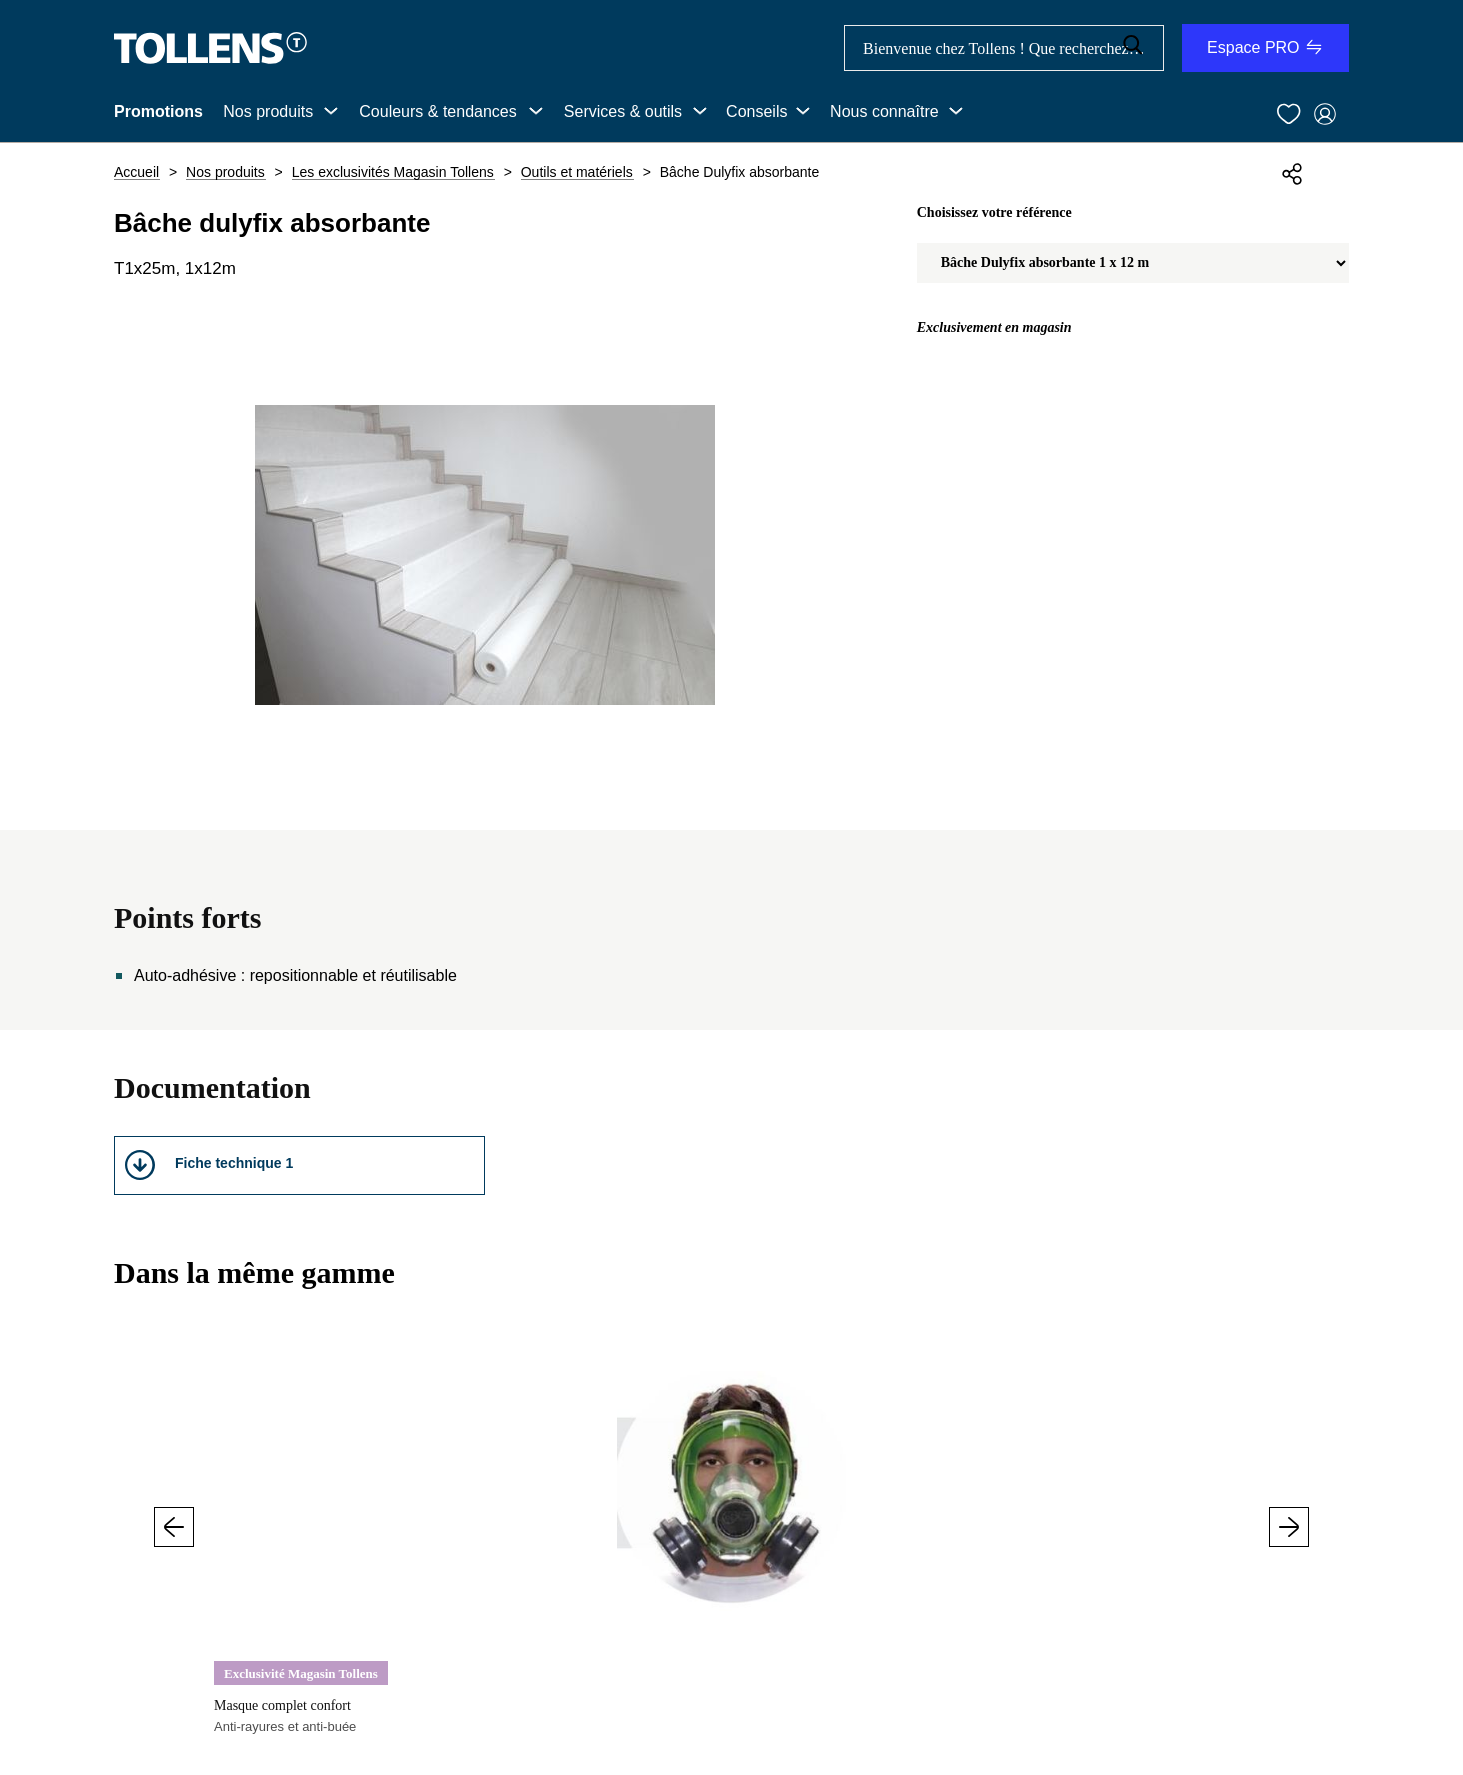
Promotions (158, 111)
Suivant (1289, 1527)
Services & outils (623, 111)
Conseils (756, 111)
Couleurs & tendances (437, 111)
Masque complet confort (282, 1705)
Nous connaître (884, 111)
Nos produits (268, 111)
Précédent (174, 1527)
